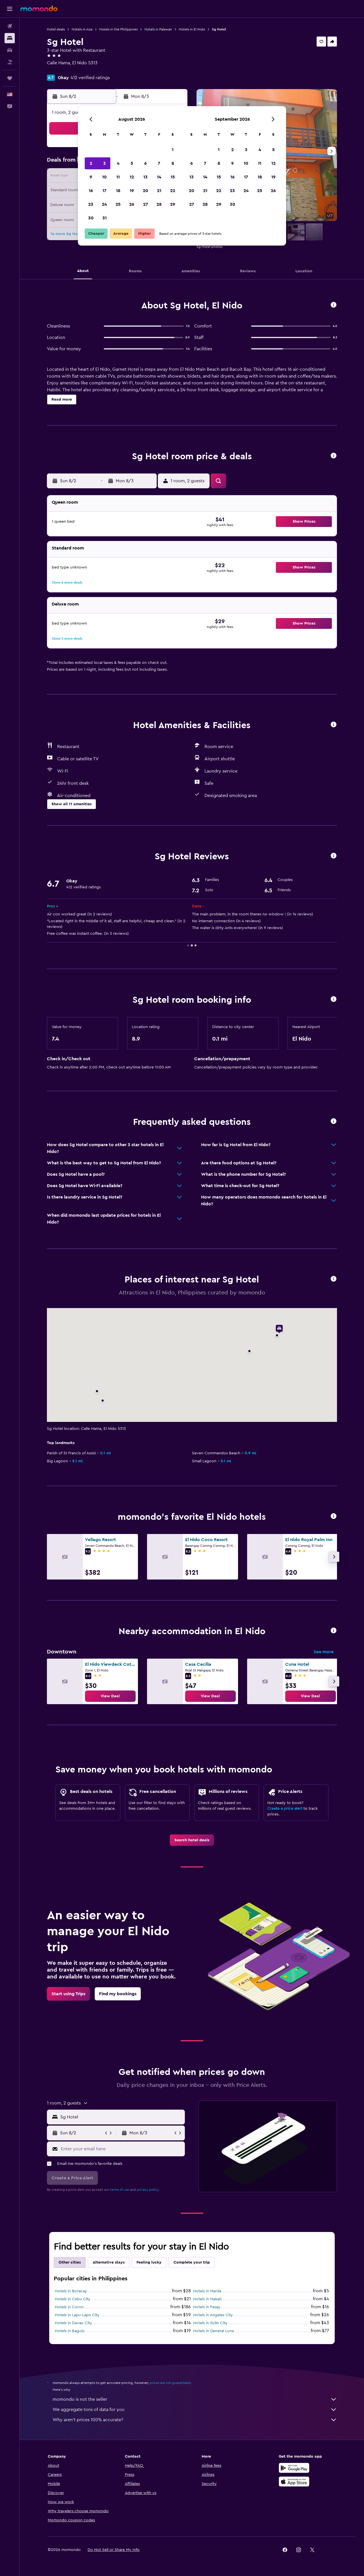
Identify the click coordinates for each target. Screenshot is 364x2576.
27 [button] (145, 204)
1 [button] (172, 149)
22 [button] (172, 190)
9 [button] (91, 177)
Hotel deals (56, 29)
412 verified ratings (90, 77)
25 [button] (118, 204)
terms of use (119, 2189)
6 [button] (145, 163)
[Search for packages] (9, 62)
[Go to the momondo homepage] (38, 8)
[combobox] (121, 2117)
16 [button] (91, 190)
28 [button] (159, 204)
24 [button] (104, 204)
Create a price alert (284, 1809)
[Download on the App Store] (294, 2481)
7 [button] (159, 163)
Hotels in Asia (82, 29)
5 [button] (132, 163)
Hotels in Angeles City (213, 2315)
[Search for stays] (9, 38)
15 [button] (173, 177)
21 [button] (159, 190)
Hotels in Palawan (158, 29)
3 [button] (104, 163)
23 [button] (90, 204)
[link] (110, 1696)
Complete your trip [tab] (191, 2262)
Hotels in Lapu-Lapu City (77, 2315)
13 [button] (145, 177)
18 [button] (118, 190)
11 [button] (118, 177)
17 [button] (104, 190)
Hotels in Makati (207, 2299)
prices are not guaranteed (170, 2383)
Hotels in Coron (69, 2307)
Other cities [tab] (70, 2262)
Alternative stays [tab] (109, 2262)
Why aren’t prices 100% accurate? (195, 2419)
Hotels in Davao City (73, 2323)
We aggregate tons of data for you (195, 2409)
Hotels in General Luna (213, 2331)
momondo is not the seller (195, 2399)
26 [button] (131, 204)
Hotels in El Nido (192, 29)
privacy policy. (148, 2189)
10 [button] (104, 177)
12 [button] (132, 177)
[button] (9, 9)
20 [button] (145, 190)
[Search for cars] (9, 50)
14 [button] (159, 177)
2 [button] (91, 163)
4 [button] (118, 163)
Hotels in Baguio (70, 2331)
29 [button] (172, 204)
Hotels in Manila (207, 2291)
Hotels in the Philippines (118, 29)
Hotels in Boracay (71, 2291)
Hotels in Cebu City (72, 2299)
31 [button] (104, 218)
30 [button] (91, 218)
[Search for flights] (9, 26)
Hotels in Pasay (206, 2307)
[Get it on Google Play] (294, 2468)
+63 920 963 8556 (65, 69)
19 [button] (132, 190)
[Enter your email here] (121, 2149)
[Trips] (9, 78)
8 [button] (172, 163)
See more (324, 1652)
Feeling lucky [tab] (149, 2262)
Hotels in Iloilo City (210, 2323)
